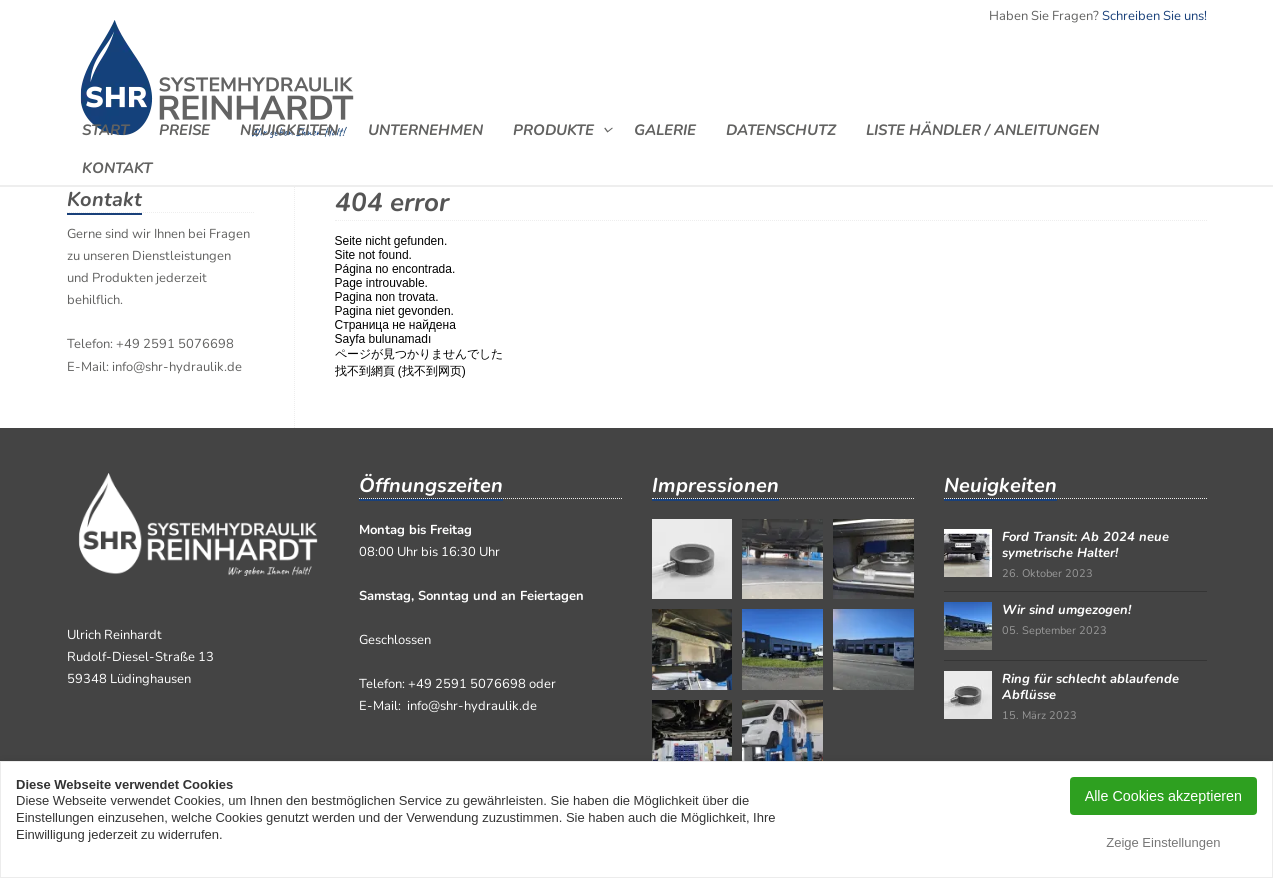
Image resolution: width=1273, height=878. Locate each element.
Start (105, 129)
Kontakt (117, 167)
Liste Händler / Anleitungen (982, 129)
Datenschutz (781, 129)
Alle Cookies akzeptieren (1163, 796)
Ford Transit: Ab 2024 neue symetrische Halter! (1085, 545)
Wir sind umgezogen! (1066, 610)
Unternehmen (425, 129)
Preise (184, 129)
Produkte (553, 129)
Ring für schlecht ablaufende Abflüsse (1090, 687)
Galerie (665, 129)
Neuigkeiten (289, 129)
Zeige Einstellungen (1163, 842)
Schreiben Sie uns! (1154, 16)
